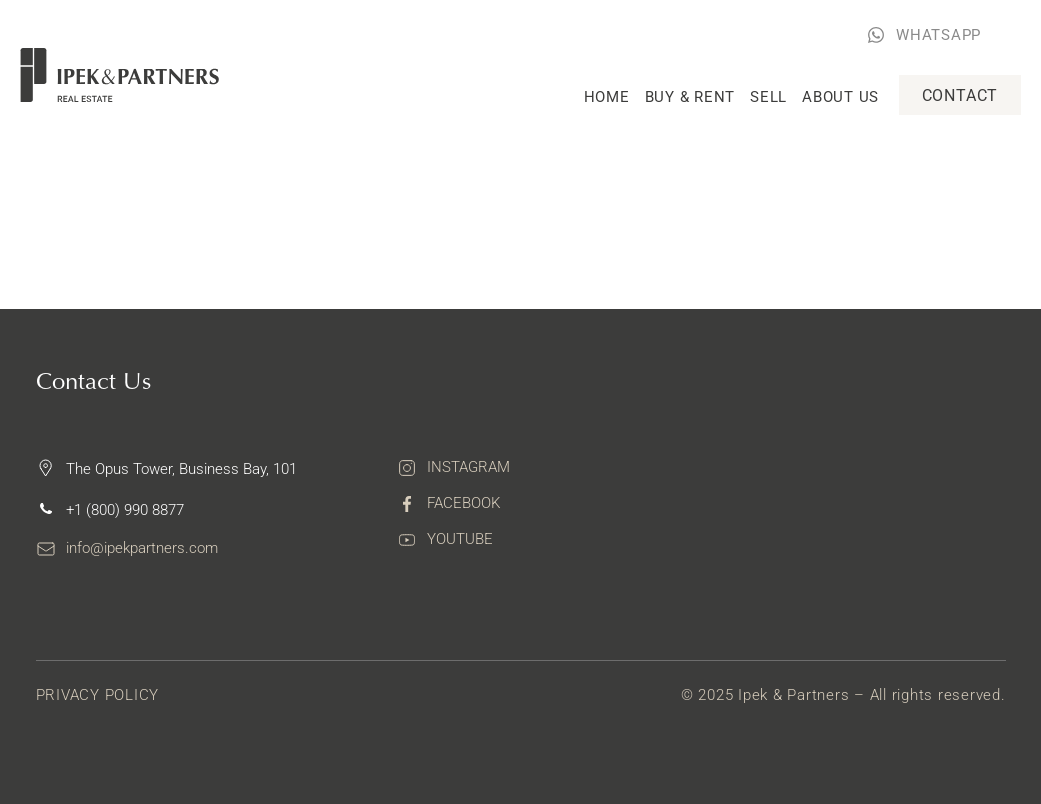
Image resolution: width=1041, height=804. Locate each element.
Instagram (468, 467)
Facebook (463, 503)
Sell (768, 97)
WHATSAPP (938, 35)
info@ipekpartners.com (142, 548)
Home (607, 97)
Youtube (460, 539)
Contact (960, 95)
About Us (840, 97)
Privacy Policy (98, 695)
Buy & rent (690, 97)
